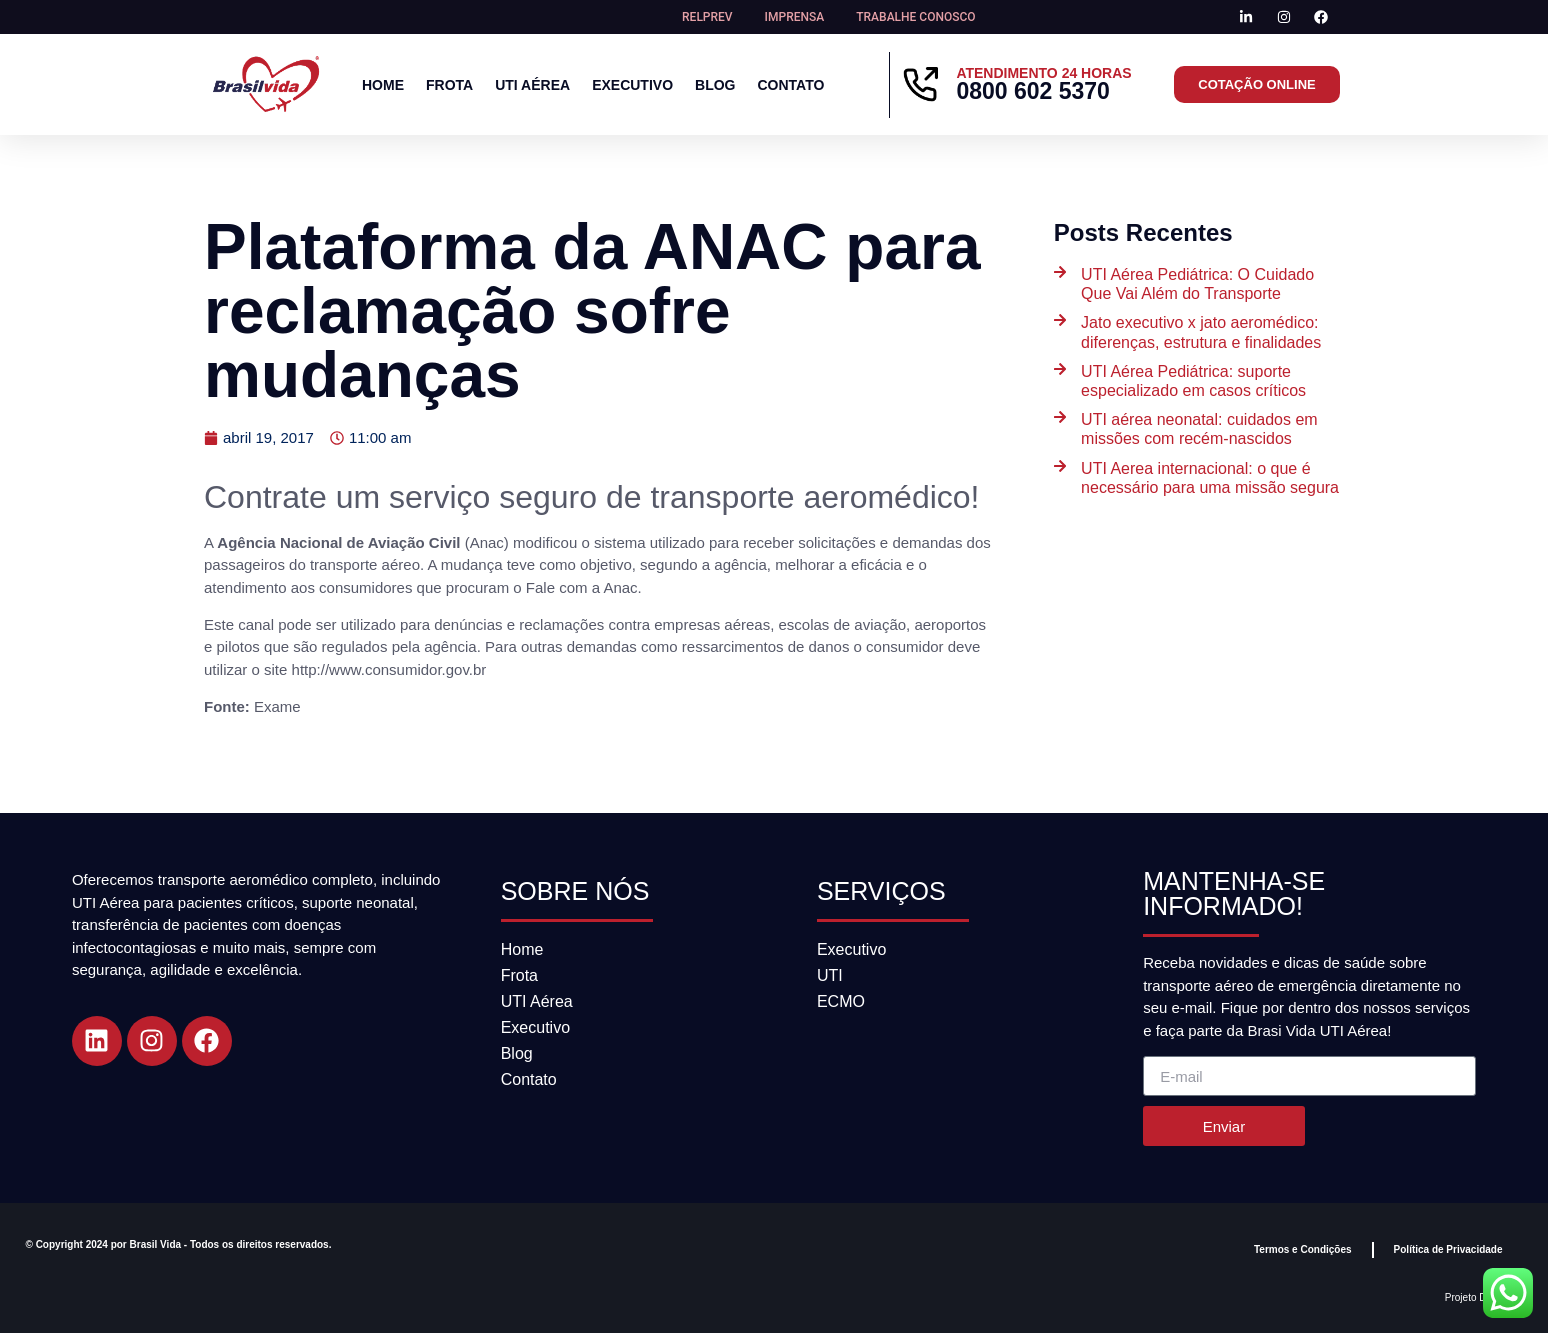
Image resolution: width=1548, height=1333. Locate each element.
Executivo (632, 85)
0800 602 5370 (1033, 91)
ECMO (841, 1001)
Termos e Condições (1303, 1249)
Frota (449, 85)
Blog (715, 85)
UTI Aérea (532, 85)
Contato (790, 85)
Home (383, 85)
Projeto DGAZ (1476, 1297)
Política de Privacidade (1448, 1249)
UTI (830, 975)
